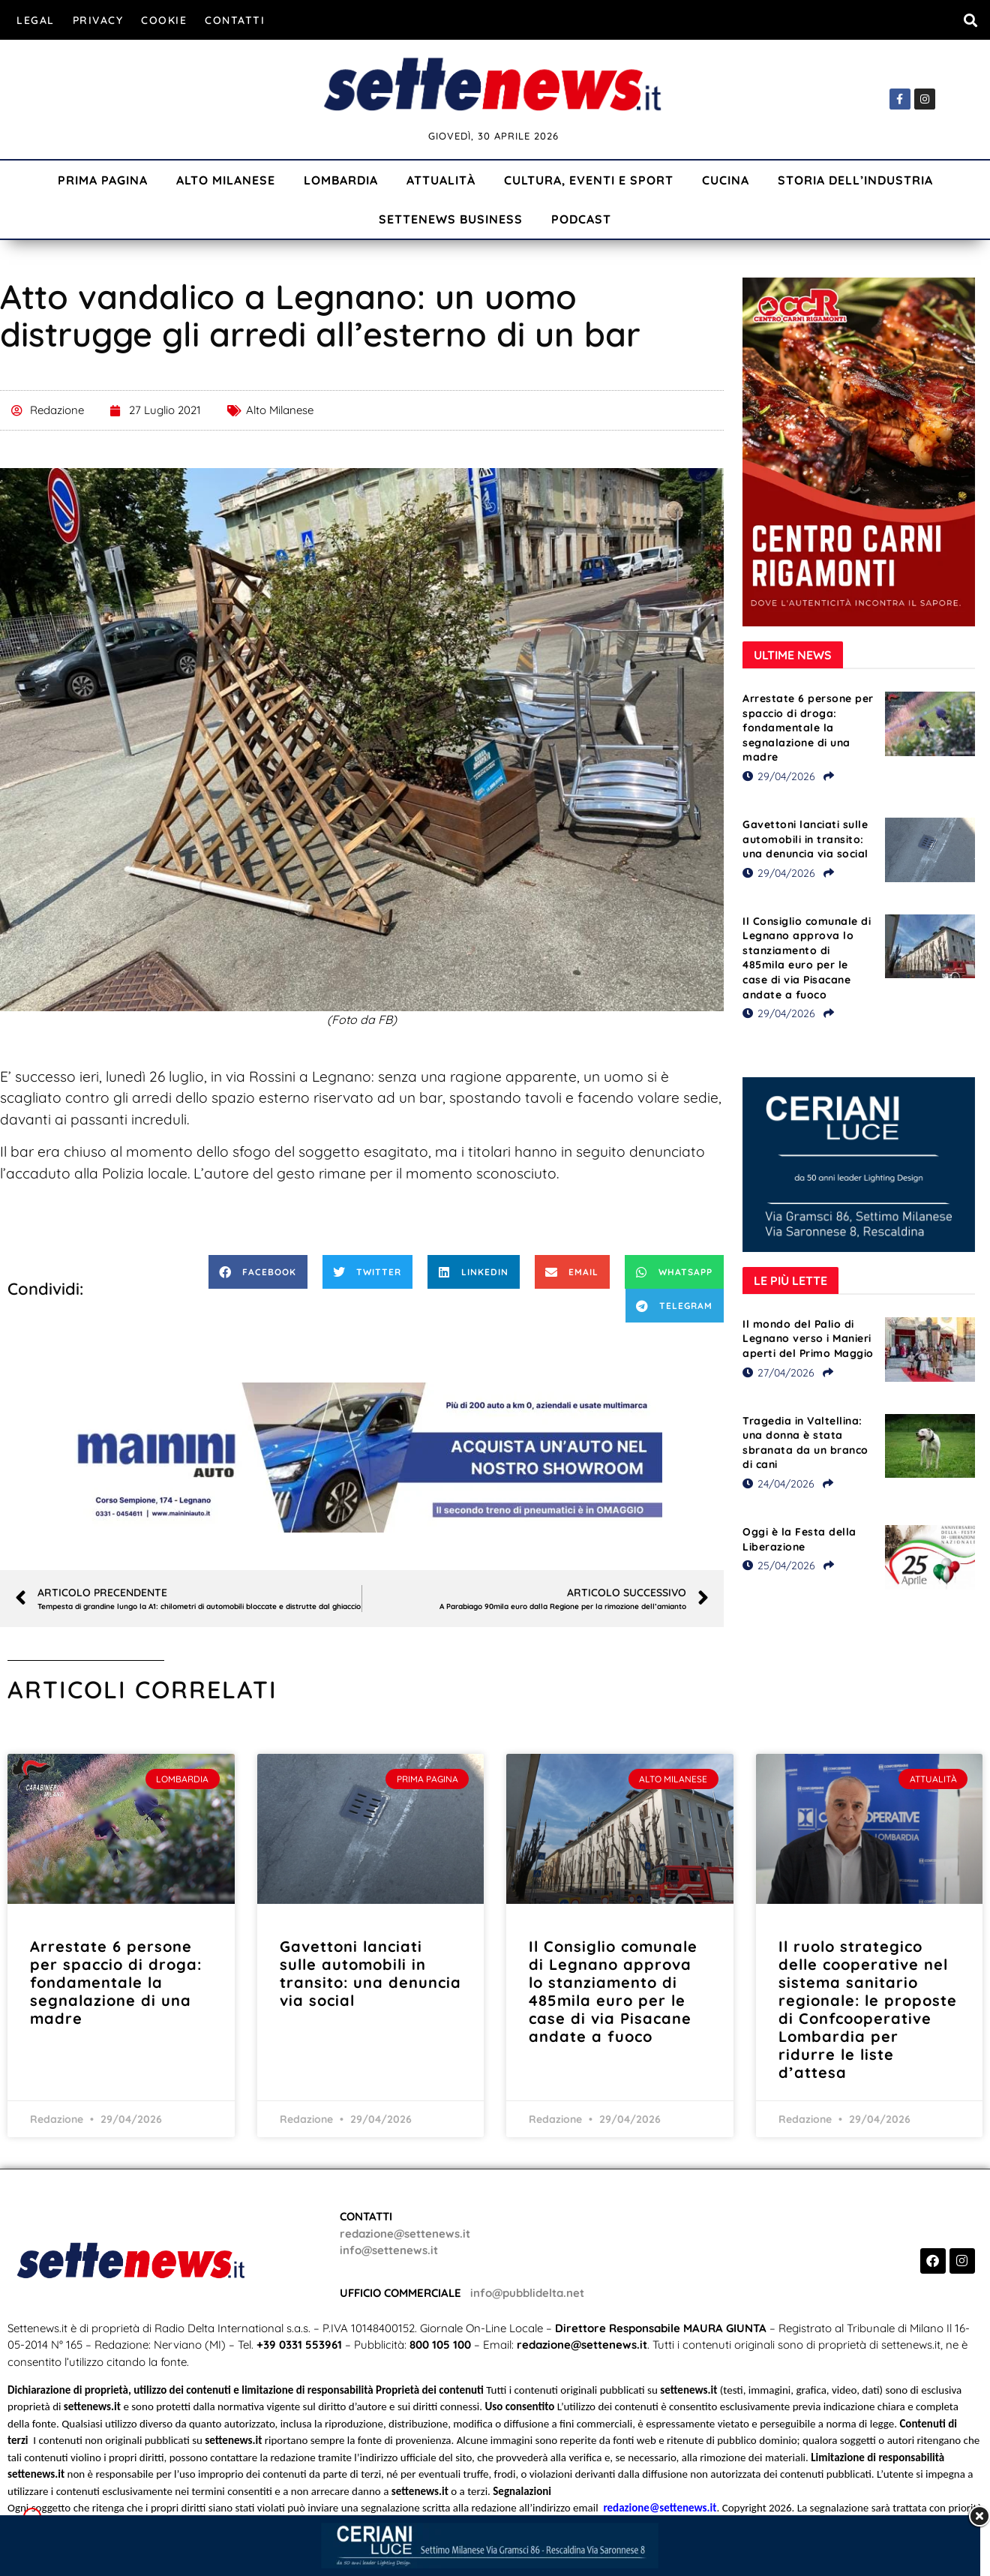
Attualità (441, 180)
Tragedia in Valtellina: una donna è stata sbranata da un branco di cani (805, 1443)
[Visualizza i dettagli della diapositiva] (362, 1458)
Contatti (235, 20)
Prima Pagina (103, 180)
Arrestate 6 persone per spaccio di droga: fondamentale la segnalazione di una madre (808, 728)
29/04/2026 (778, 776)
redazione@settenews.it (405, 2233)
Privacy (98, 20)
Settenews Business (451, 219)
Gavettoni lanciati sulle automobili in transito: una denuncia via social (805, 839)
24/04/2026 (778, 1484)
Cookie (164, 20)
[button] (970, 20)
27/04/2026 (778, 1373)
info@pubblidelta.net (527, 2293)
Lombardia (341, 180)
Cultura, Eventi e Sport (589, 180)
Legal (35, 20)
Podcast (581, 219)
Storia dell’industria (855, 180)
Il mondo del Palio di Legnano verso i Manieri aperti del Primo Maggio (808, 1338)
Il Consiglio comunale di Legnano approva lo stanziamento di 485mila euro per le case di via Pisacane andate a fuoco (806, 957)
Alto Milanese (225, 180)
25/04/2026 (778, 1565)
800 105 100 (440, 2344)
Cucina (725, 180)
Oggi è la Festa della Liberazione (799, 1539)
